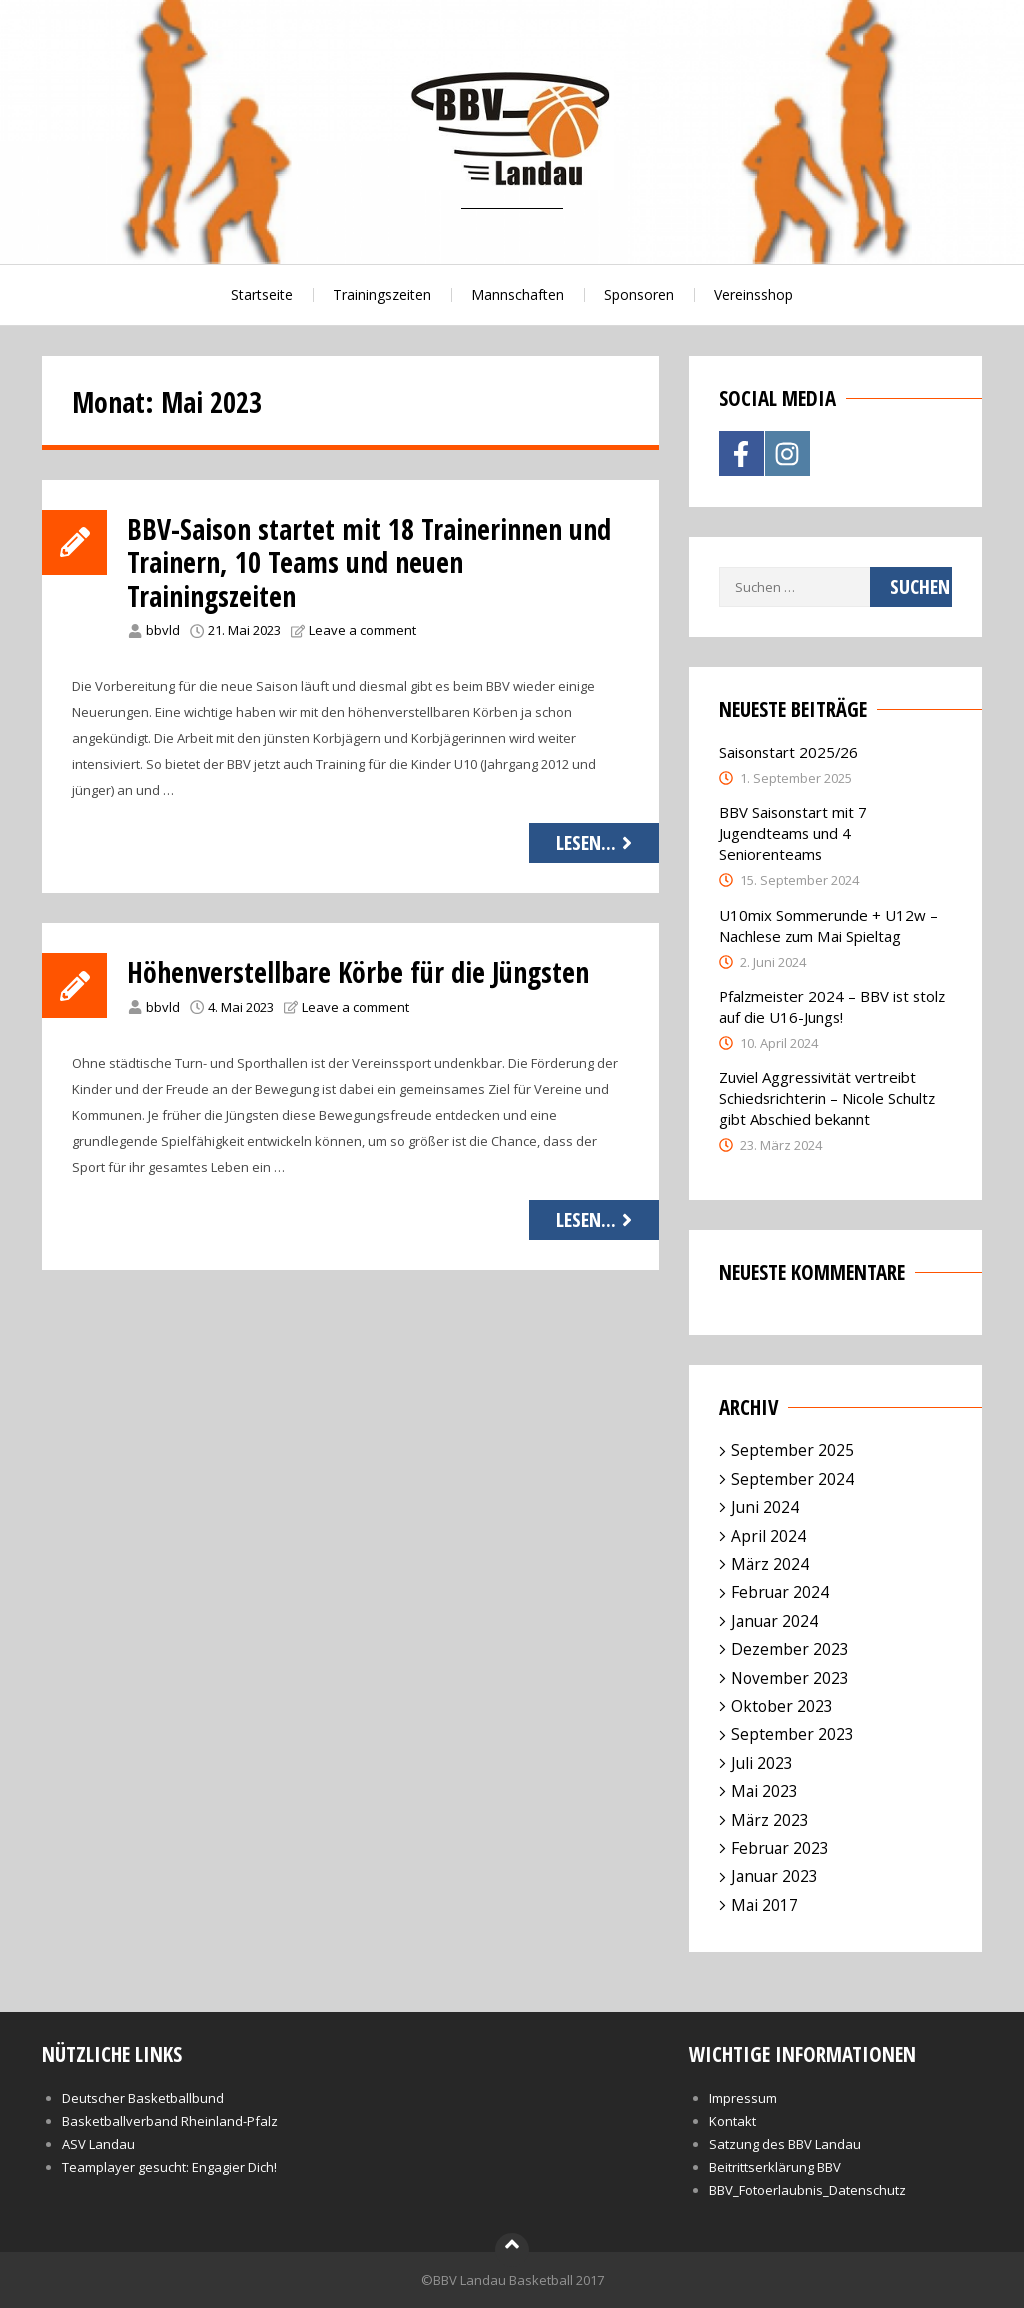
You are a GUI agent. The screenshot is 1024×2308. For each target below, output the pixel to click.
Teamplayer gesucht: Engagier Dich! (169, 2167)
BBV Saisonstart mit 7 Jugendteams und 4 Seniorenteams (793, 833)
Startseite (262, 294)
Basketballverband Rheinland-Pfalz (170, 2121)
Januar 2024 (774, 1621)
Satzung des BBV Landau (785, 2144)
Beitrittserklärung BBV (775, 2167)
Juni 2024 (765, 1507)
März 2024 (770, 1564)
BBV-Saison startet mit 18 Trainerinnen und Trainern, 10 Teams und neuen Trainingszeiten (369, 562)
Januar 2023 (774, 1876)
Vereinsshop (753, 294)
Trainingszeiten (382, 294)
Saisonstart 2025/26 (788, 752)
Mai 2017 (764, 1905)
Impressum (743, 2098)
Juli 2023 (762, 1763)
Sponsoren (639, 294)
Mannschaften (517, 294)
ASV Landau (98, 2144)
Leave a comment (362, 630)
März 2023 (770, 1820)
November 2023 (790, 1678)
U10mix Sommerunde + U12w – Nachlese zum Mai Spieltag (828, 925)
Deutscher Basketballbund (143, 2098)
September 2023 (792, 1734)
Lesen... (596, 842)
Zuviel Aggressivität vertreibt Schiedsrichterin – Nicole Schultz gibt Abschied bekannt (827, 1098)
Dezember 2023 (790, 1649)
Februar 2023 (780, 1848)
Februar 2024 (780, 1592)
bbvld (163, 630)
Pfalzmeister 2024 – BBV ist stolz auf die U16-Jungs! (832, 1006)
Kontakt (732, 2121)
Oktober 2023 (782, 1706)
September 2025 (792, 1450)
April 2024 (768, 1536)
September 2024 (792, 1479)
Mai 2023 (764, 1791)
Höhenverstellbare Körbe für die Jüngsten (358, 972)
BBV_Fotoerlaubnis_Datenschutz (807, 2190)
